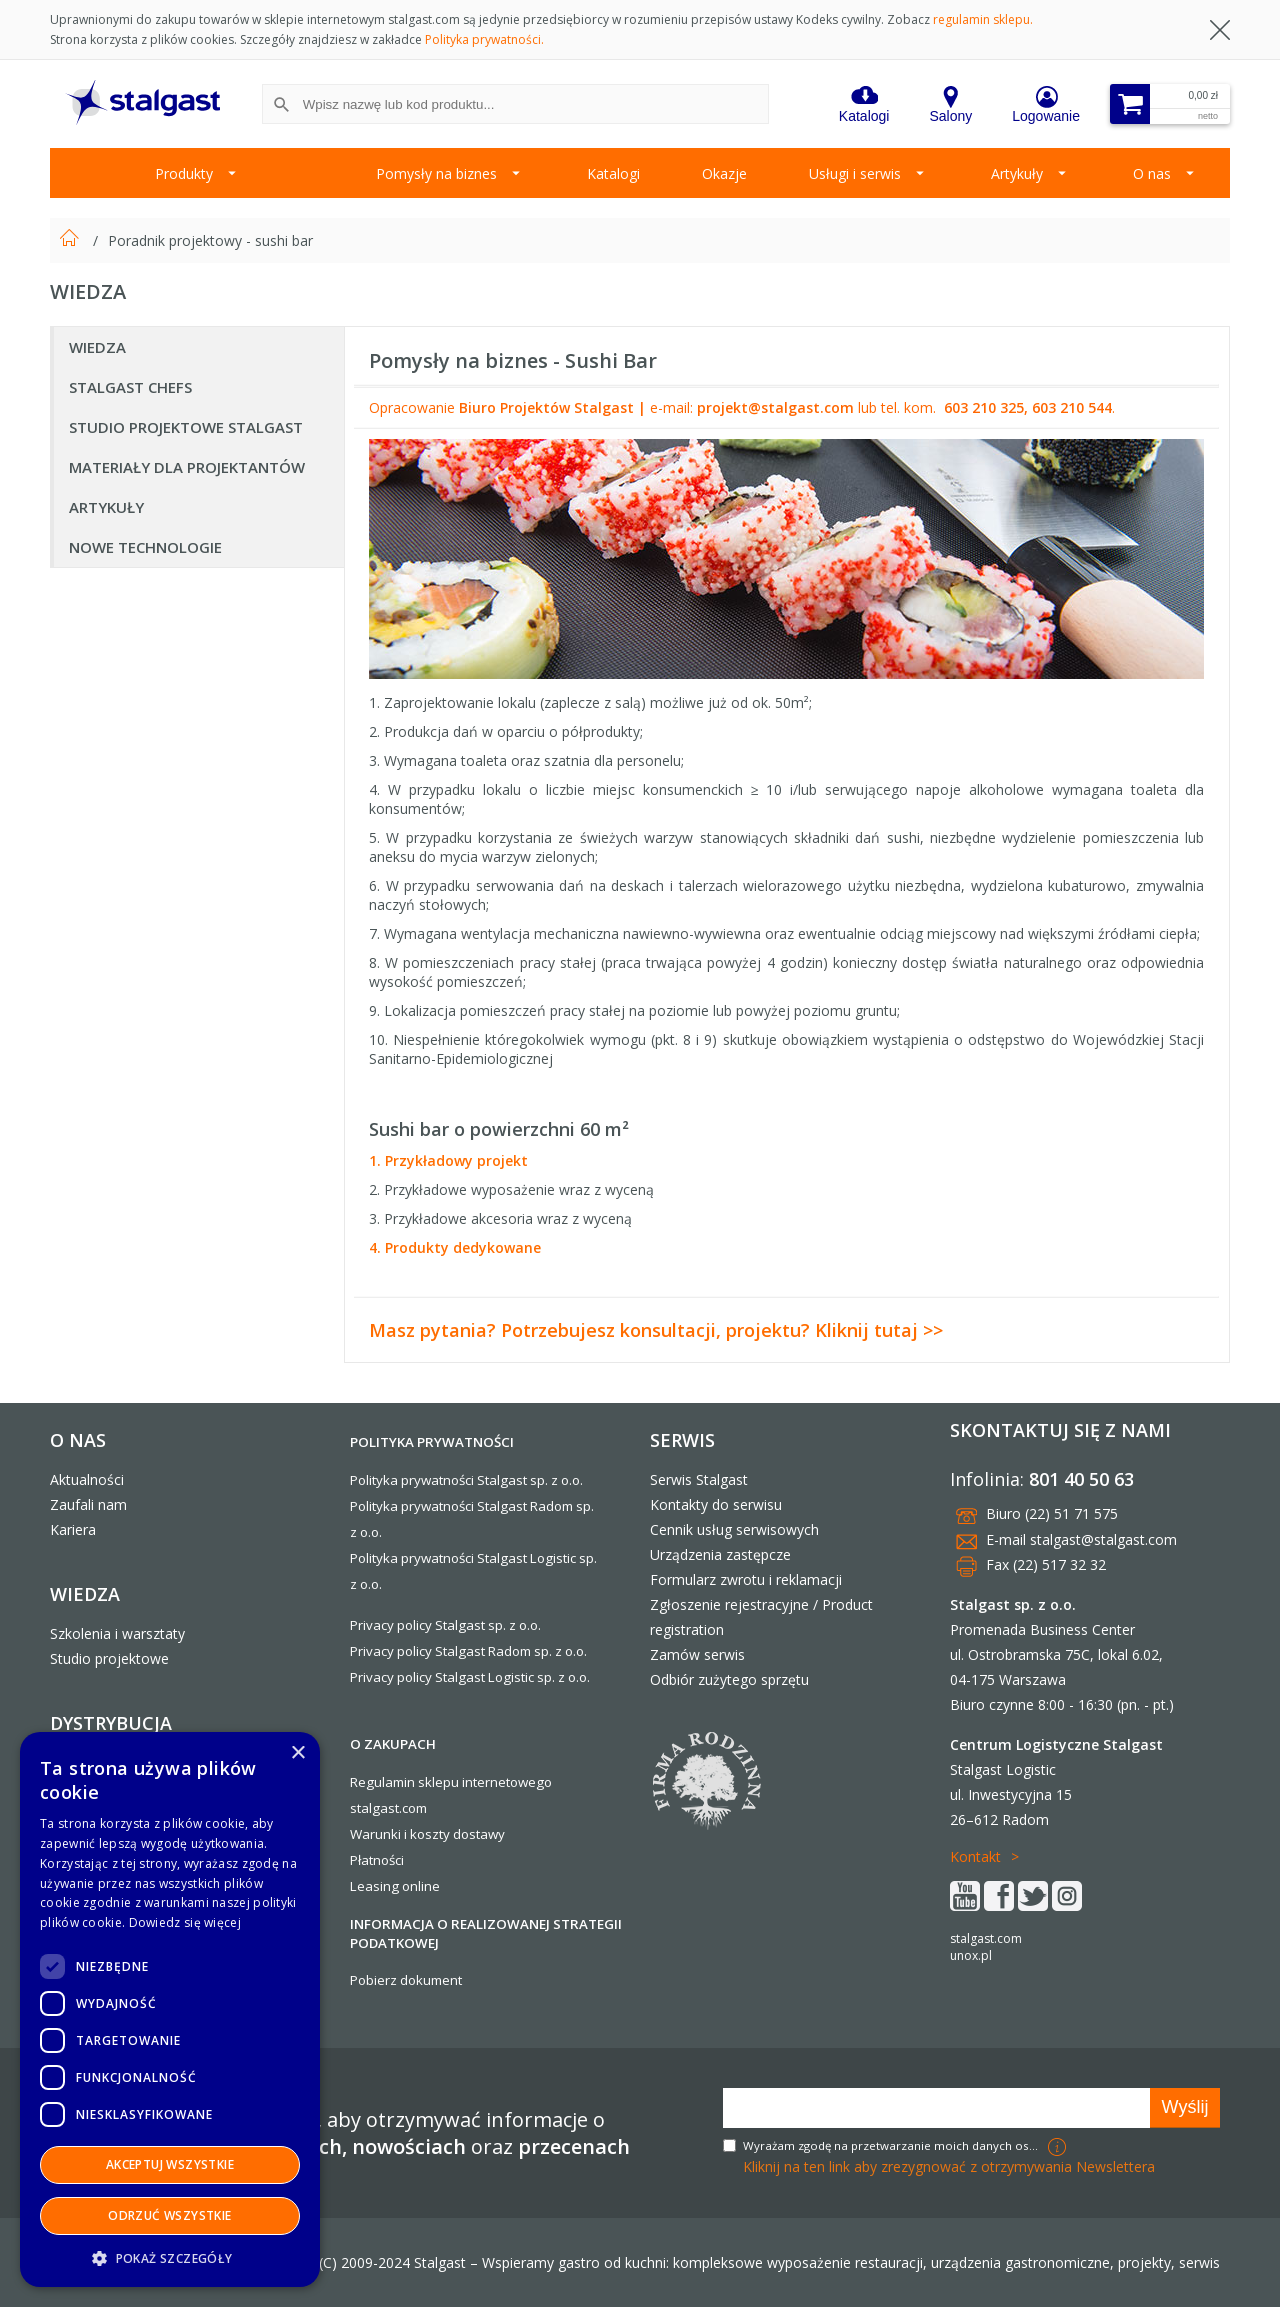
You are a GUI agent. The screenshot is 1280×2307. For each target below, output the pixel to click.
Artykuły (1017, 173)
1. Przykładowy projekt (448, 1160)
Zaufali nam (88, 1504)
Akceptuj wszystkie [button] (170, 2164)
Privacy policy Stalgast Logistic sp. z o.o (468, 1677)
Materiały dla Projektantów (187, 467)
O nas (1152, 173)
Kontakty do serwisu (716, 1504)
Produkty (184, 173)
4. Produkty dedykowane (455, 1247)
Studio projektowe (109, 1658)
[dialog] (170, 2009)
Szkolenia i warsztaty (117, 1633)
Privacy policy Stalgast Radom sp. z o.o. (468, 1651)
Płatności (377, 1860)
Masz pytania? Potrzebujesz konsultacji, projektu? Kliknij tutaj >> (656, 1330)
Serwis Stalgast (699, 1479)
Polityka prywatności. (484, 39)
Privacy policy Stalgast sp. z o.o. (445, 1625)
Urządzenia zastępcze (720, 1554)
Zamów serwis (697, 1654)
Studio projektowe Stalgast (186, 427)
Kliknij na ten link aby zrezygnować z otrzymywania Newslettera (949, 2166)
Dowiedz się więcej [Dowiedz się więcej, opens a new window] (185, 1922)
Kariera (73, 1529)
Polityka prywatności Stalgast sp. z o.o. (466, 1480)
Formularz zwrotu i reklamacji (746, 1579)
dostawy (479, 1834)
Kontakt (975, 1856)
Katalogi (613, 173)
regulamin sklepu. (983, 19)
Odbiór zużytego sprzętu (729, 1679)
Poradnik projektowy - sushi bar (210, 240)
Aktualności (87, 1479)
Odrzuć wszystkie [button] (169, 2215)
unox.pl (971, 1955)
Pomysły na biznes (436, 173)
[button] (170, 2257)
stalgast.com (986, 1938)
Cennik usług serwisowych (734, 1529)
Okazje (724, 173)
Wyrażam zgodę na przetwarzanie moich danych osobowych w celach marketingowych (893, 2145)
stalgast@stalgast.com (1103, 1539)
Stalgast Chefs (130, 387)
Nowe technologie (145, 547)
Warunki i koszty (400, 1834)
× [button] (297, 1753)
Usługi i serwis (855, 173)
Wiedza (97, 347)
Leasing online (395, 1886)
